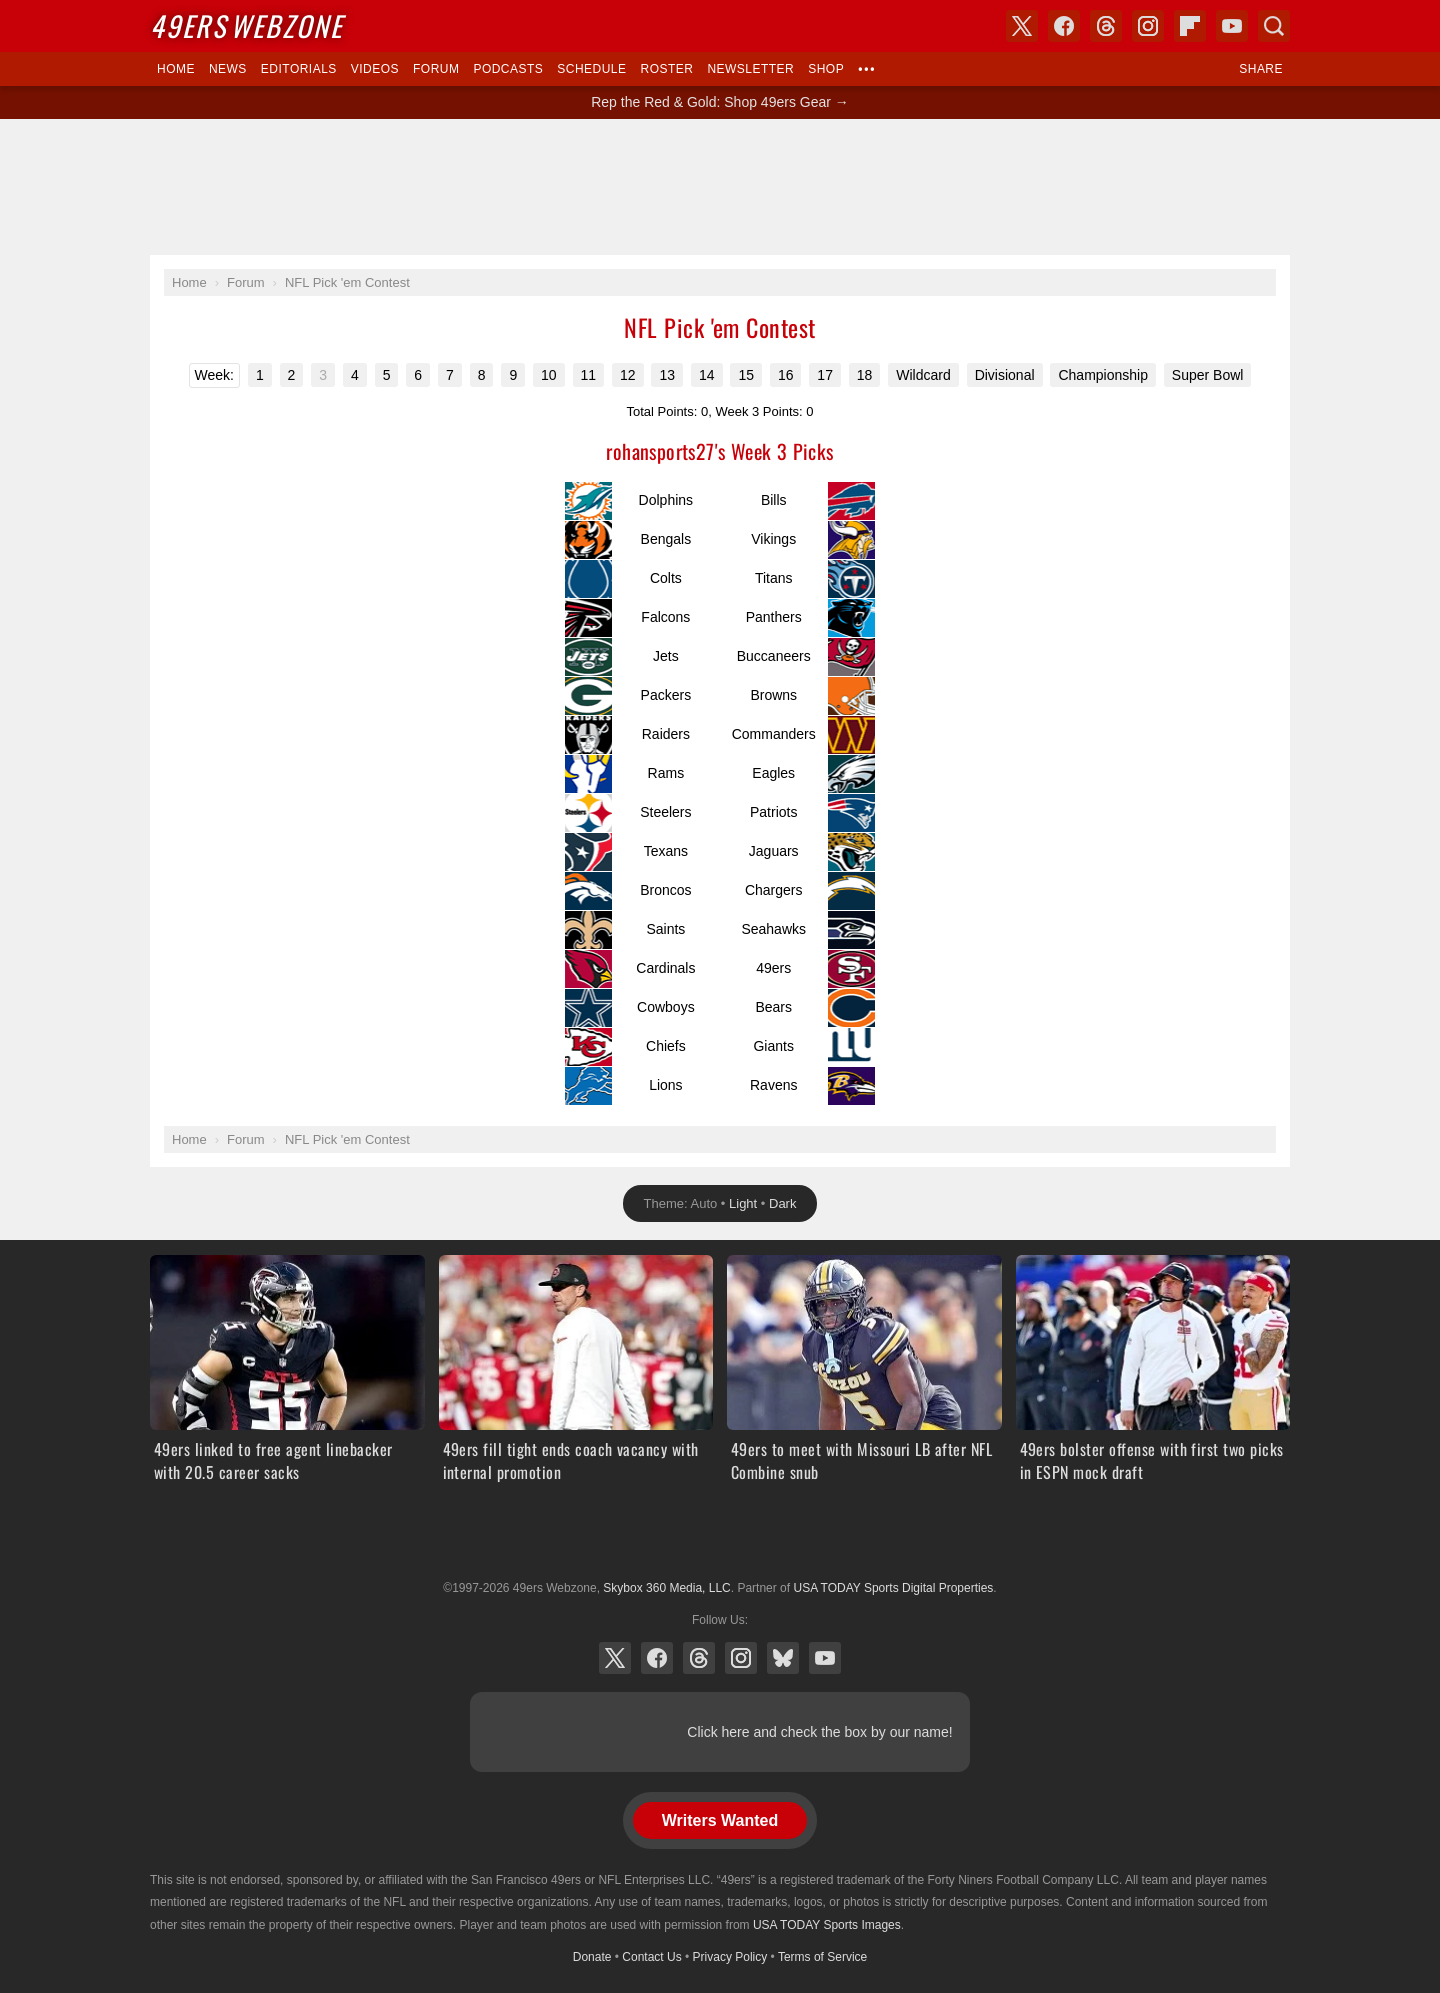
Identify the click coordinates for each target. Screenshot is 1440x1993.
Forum (436, 69)
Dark (782, 1203)
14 (707, 375)
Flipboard (1190, 26)
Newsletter (750, 69)
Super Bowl (1208, 375)
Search (1274, 26)
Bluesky (783, 1658)
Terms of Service (822, 1957)
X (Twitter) (615, 1658)
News (228, 69)
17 (825, 375)
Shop (826, 69)
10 (549, 375)
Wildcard (923, 375)
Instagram (741, 1658)
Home (176, 69)
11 (589, 375)
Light (743, 1203)
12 (628, 375)
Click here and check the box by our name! (819, 1732)
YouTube (825, 1658)
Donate (592, 1957)
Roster (666, 69)
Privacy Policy (730, 1957)
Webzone (246, 25)
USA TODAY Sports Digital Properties (720, 1539)
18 (865, 375)
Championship (1103, 375)
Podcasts (508, 69)
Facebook (657, 1658)
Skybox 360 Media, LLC (666, 1588)
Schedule (591, 69)
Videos (375, 69)
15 (746, 375)
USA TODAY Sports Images (827, 1925)
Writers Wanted (720, 1820)
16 (786, 375)
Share (1261, 69)
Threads (699, 1658)
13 (667, 375)
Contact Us (651, 1957)
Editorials (299, 69)
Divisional (1005, 375)
